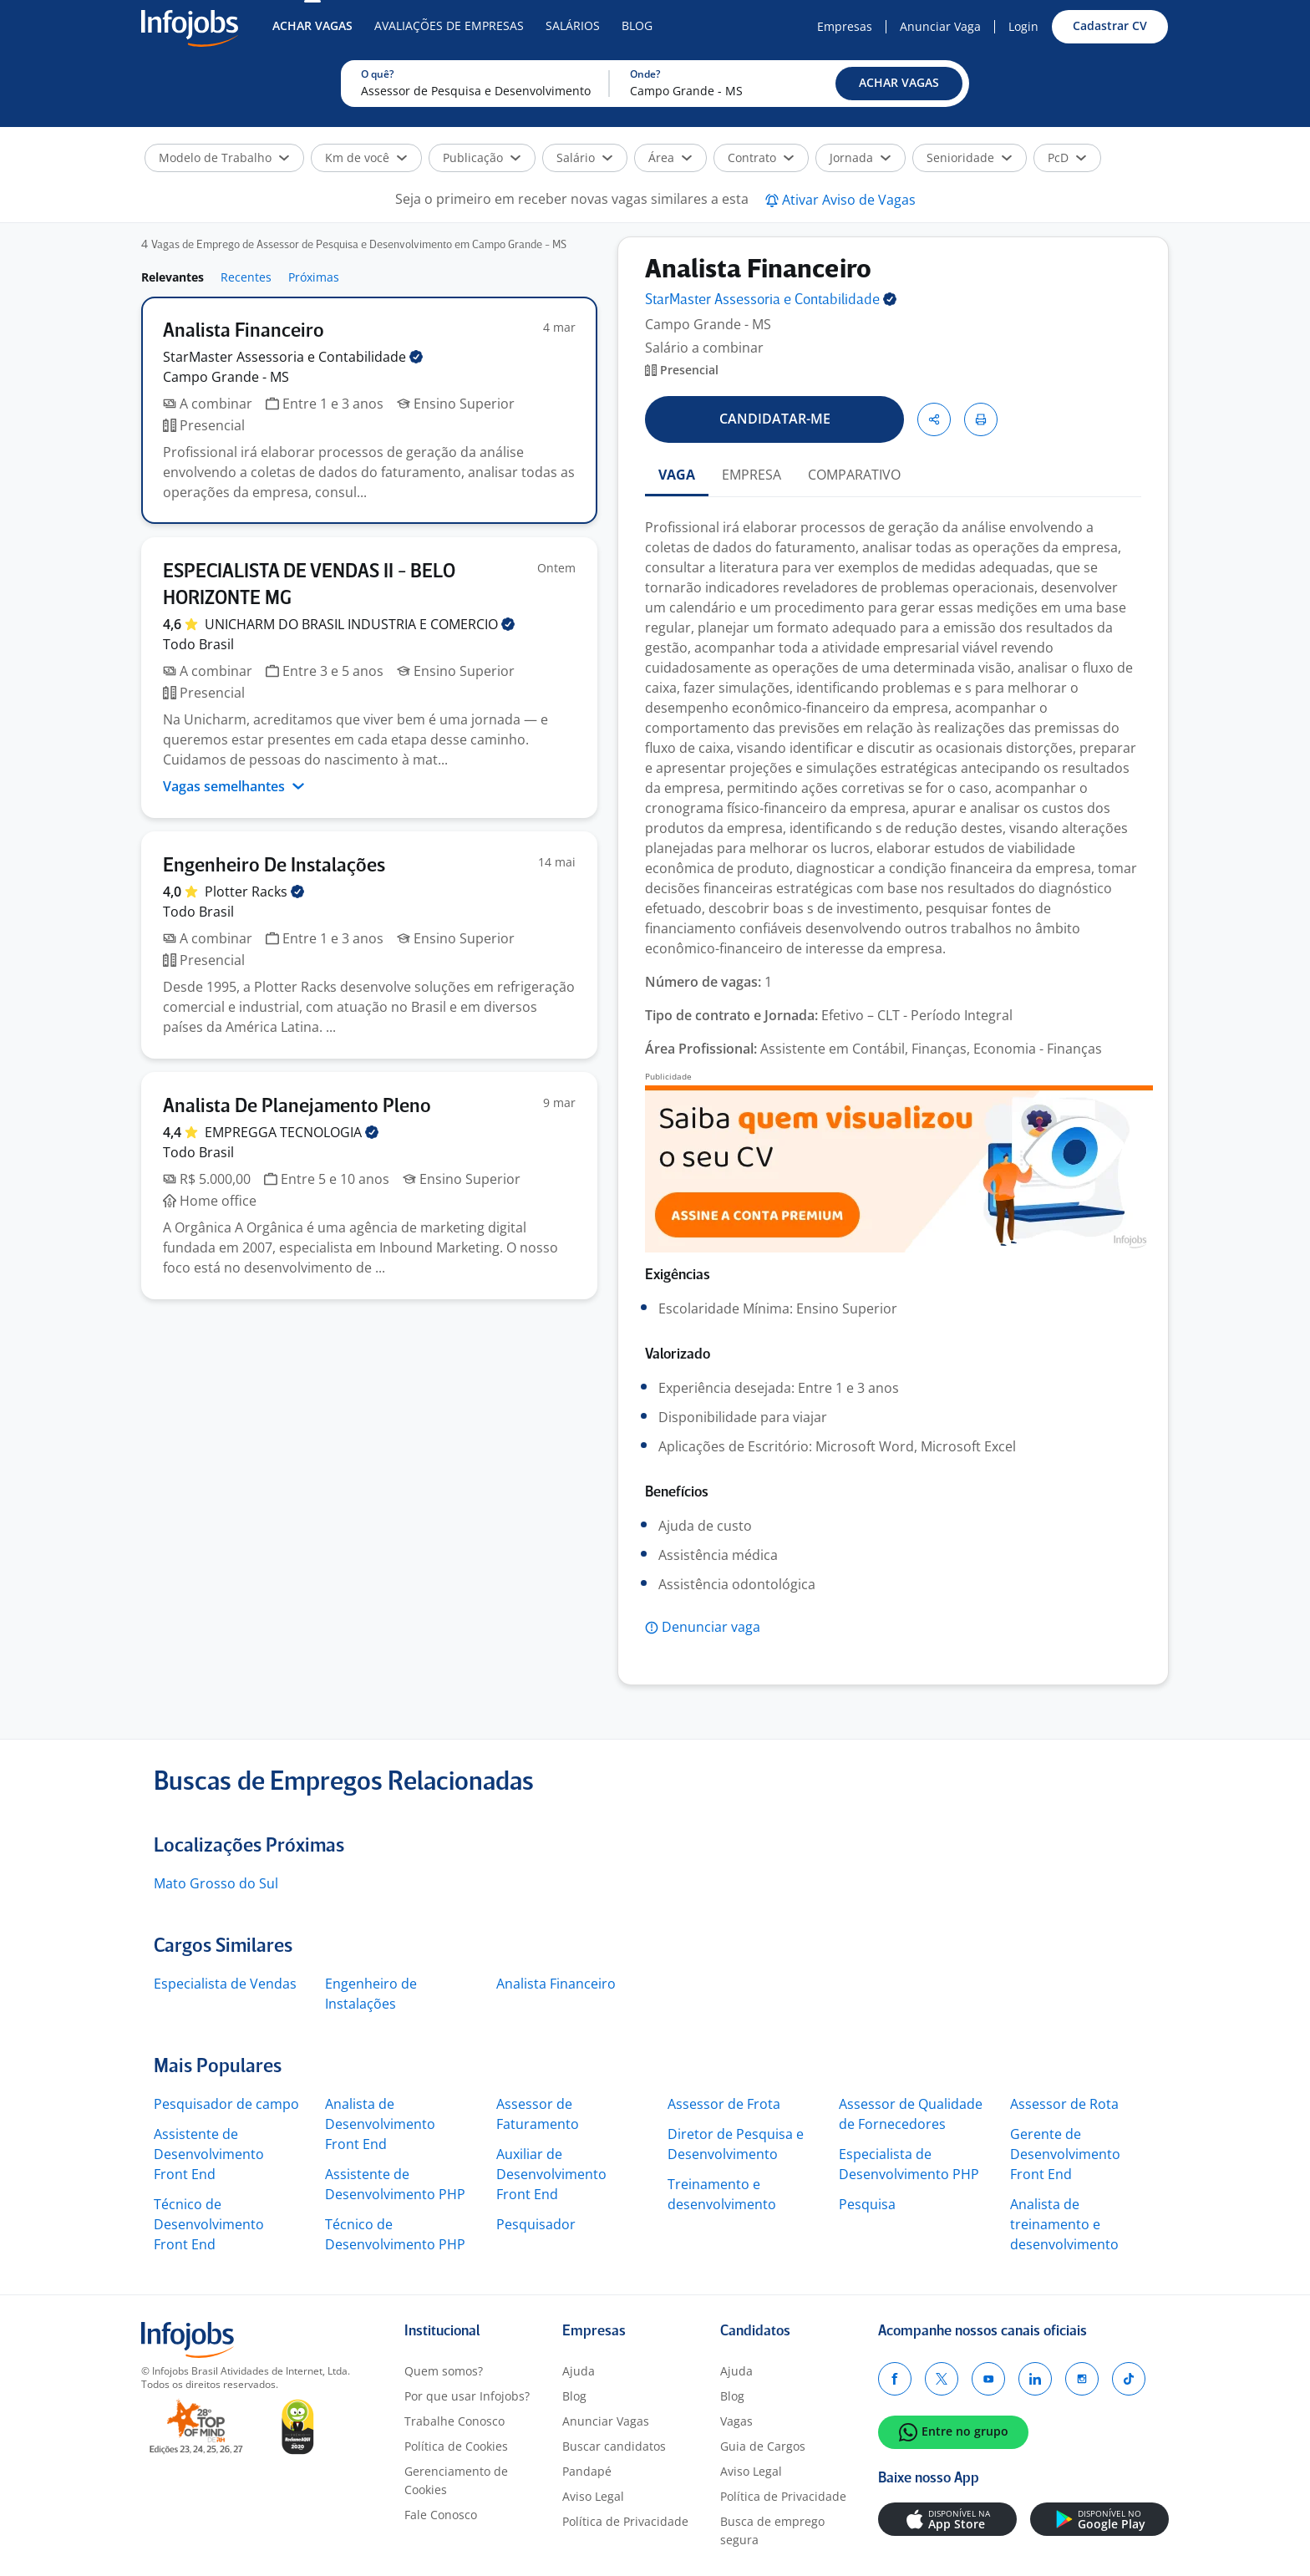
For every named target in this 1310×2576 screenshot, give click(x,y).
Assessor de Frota (724, 2104)
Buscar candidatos (614, 2446)
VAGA (676, 474)
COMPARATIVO (854, 474)
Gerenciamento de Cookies (456, 2480)
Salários (573, 25)
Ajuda (578, 2371)
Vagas (736, 2421)
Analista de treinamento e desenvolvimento (1064, 2224)
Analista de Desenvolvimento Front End (380, 2124)
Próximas (313, 277)
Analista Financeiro (556, 1983)
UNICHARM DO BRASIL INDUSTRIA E (360, 624)
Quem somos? (443, 2371)
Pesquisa (867, 2204)
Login (1023, 26)
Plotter (254, 891)
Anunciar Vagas (605, 2421)
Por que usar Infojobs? (467, 2396)
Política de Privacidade (625, 2521)
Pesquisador (536, 2224)
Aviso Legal (593, 2496)
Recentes (246, 277)
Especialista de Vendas (225, 1983)
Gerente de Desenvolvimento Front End (1065, 2154)
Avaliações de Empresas (449, 25)
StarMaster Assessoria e (293, 357)
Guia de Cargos (762, 2446)
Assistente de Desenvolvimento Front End (209, 2154)
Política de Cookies (456, 2446)
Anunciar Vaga (940, 26)
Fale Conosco (440, 2515)
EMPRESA (751, 474)
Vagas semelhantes (234, 786)
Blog (637, 25)
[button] (898, 83)
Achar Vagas (312, 25)
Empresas (844, 26)
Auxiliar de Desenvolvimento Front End (551, 2174)
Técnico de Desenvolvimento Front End (209, 2224)
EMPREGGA (291, 1132)
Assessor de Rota (1064, 2104)
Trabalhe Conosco (454, 2421)
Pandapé (587, 2471)
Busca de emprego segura (772, 2530)
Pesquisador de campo (226, 2104)
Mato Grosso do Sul (216, 1883)
